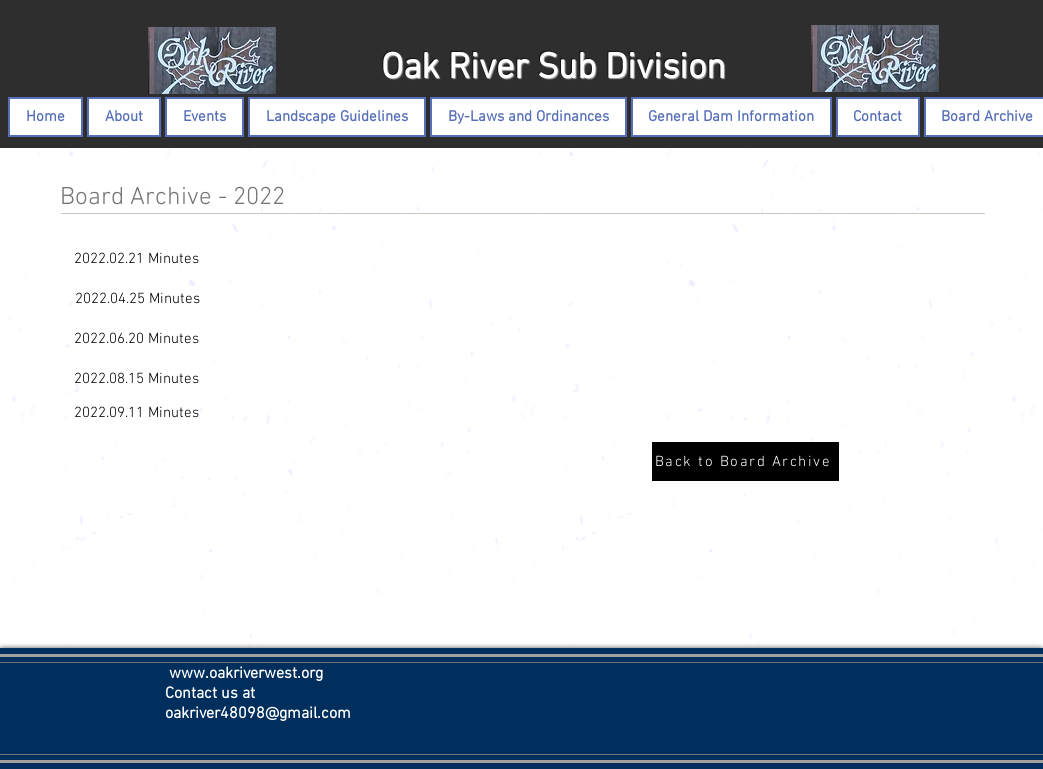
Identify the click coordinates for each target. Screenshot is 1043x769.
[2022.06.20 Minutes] (137, 339)
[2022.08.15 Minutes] (137, 379)
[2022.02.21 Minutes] (137, 259)
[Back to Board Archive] (745, 461)
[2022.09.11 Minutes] (137, 413)
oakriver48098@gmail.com (258, 714)
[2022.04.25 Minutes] (137, 299)
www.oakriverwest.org (246, 674)
